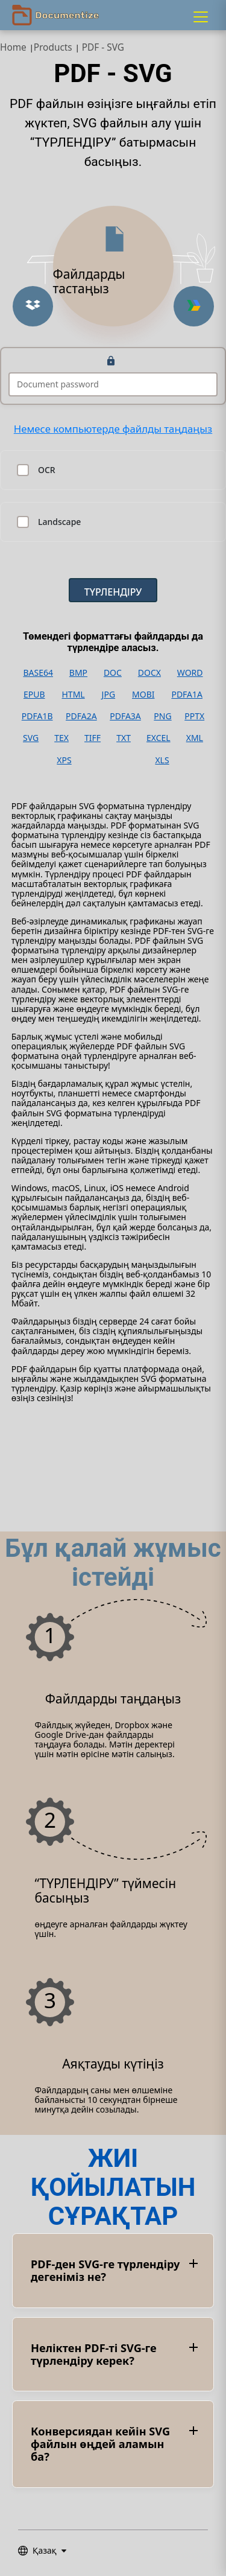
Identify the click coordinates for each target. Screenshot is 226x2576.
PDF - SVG (103, 47)
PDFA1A (186, 694)
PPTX (194, 716)
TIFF (92, 738)
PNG (162, 716)
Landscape (59, 522)
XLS (162, 760)
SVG (31, 738)
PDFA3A (125, 716)
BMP (78, 673)
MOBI (143, 694)
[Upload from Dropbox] (33, 306)
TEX (61, 738)
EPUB (34, 694)
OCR (46, 470)
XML (194, 738)
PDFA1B (37, 716)
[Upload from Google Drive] (194, 306)
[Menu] (200, 17)
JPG (108, 694)
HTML (72, 694)
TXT (123, 738)
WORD (190, 673)
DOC (113, 673)
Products (53, 47)
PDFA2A (81, 716)
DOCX (149, 673)
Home (13, 47)
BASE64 (38, 673)
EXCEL (158, 738)
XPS (64, 760)
